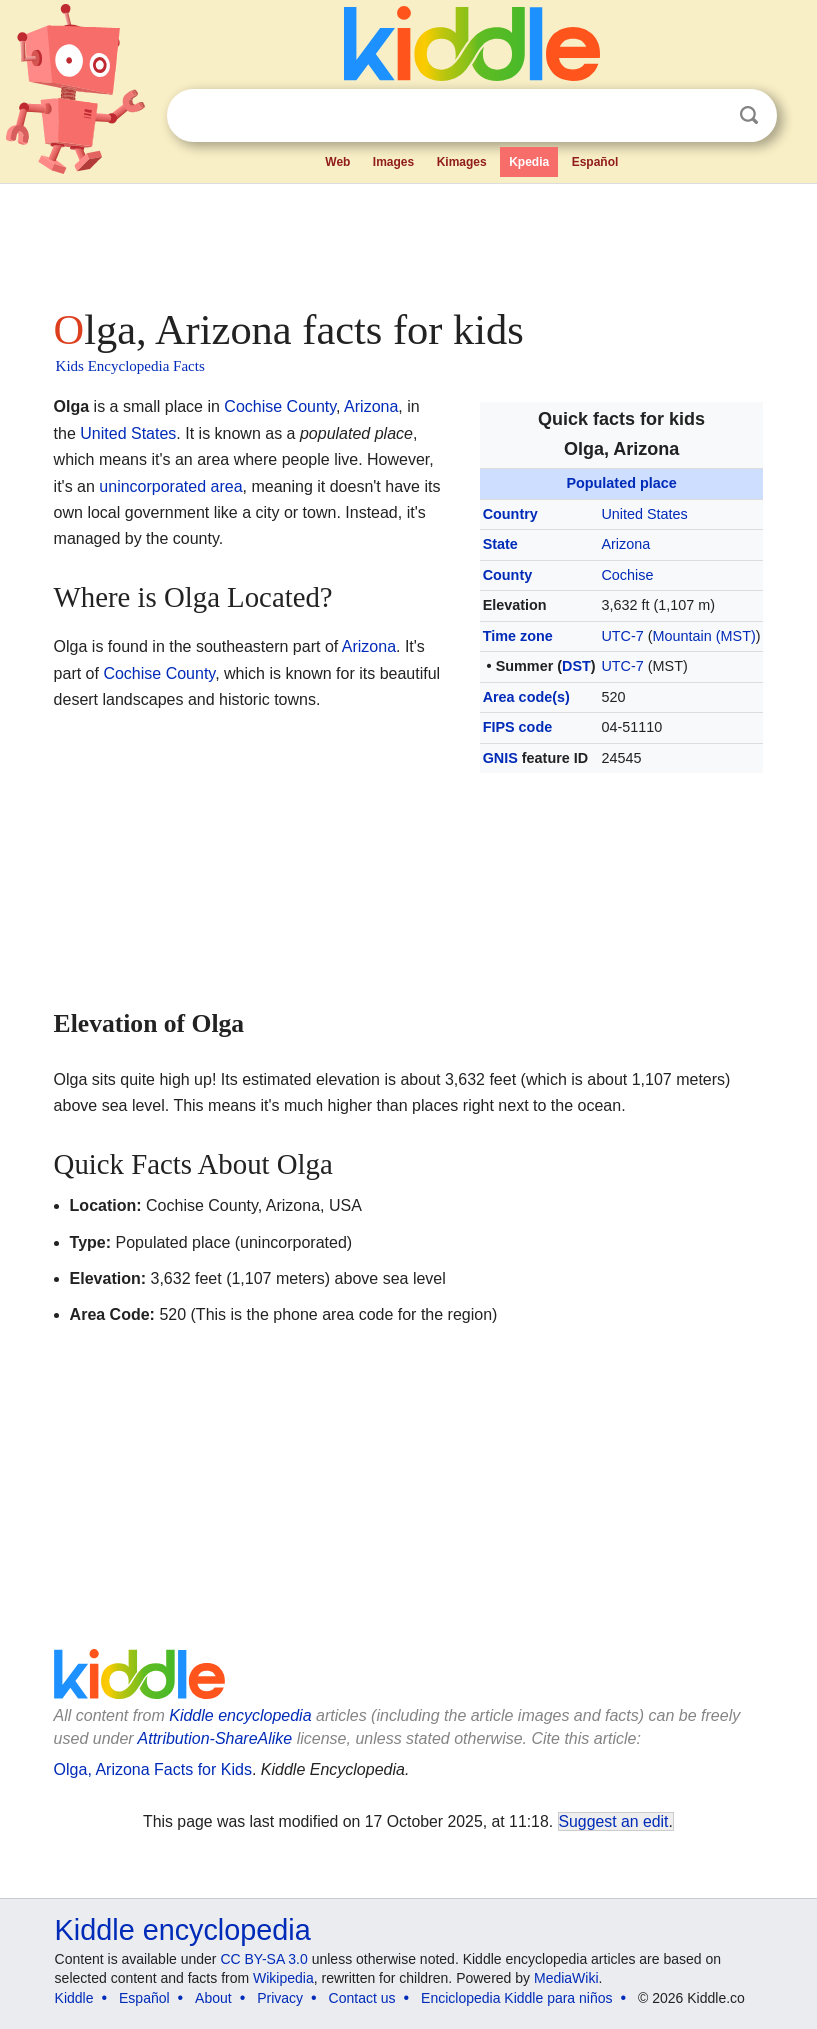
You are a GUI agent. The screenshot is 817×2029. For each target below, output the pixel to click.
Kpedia (529, 162)
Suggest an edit (614, 1821)
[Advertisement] (409, 240)
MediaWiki (566, 1978)
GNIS (500, 758)
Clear (708, 116)
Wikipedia (283, 1978)
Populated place (621, 483)
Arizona (625, 544)
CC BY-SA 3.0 (263, 1959)
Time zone (518, 636)
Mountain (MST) (704, 636)
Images (393, 162)
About (213, 1998)
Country (510, 514)
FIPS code (518, 727)
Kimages (462, 162)
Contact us (362, 1998)
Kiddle (74, 1998)
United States (644, 514)
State (500, 544)
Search (749, 115)
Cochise (627, 575)
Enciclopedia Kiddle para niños (516, 1998)
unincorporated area (170, 486)
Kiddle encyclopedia (240, 1715)
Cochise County (280, 406)
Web (337, 162)
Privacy (280, 1998)
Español (595, 162)
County (508, 575)
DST (576, 666)
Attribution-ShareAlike (215, 1738)
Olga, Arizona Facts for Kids (153, 1769)
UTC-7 (622, 636)
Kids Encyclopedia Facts (130, 366)
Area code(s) (526, 697)
